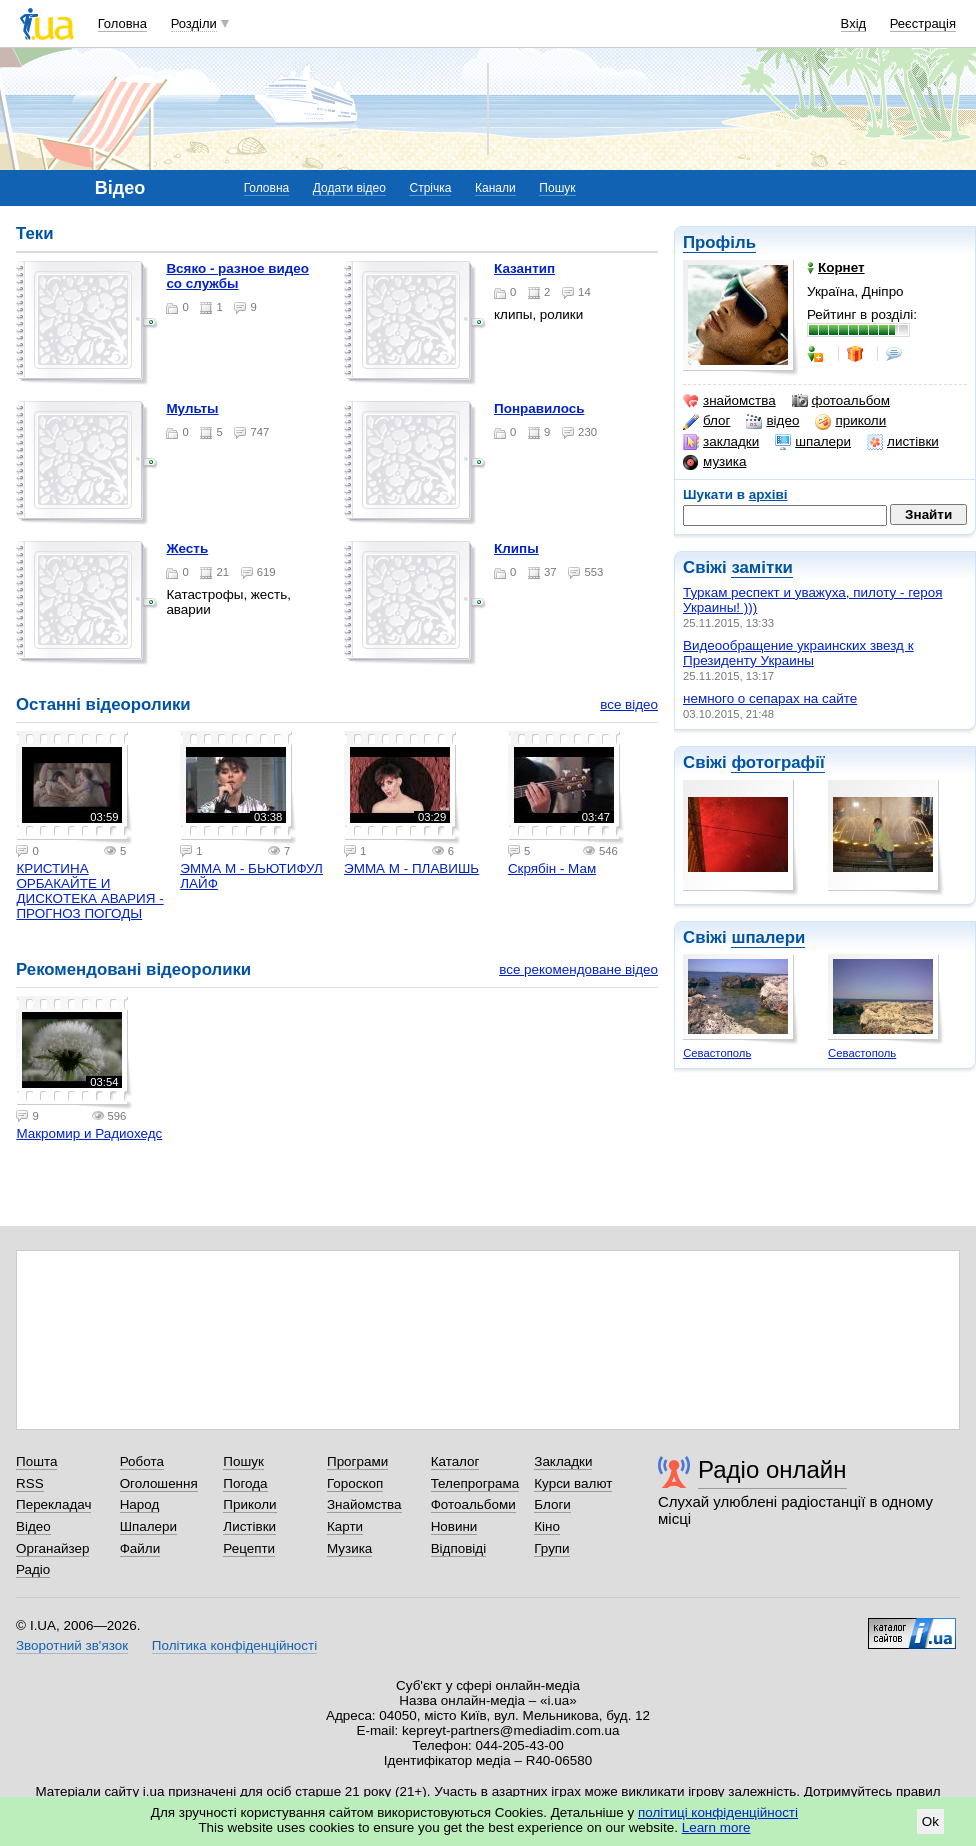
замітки (762, 567)
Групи (551, 1548)
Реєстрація (923, 23)
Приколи (249, 1504)
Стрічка (430, 188)
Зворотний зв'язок (72, 1645)
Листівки (249, 1526)
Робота (142, 1461)
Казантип (524, 268)
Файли (140, 1548)
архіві (768, 494)
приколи (850, 421)
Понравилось (539, 408)
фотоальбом (841, 401)
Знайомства (364, 1504)
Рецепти (249, 1548)
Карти (345, 1526)
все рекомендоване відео (578, 969)
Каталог (455, 1461)
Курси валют (573, 1483)
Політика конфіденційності (234, 1645)
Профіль (719, 242)
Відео (33, 1526)
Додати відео (349, 188)
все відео (629, 704)
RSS (30, 1483)
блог (706, 421)
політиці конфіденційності (718, 1812)
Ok (930, 1821)
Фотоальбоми (473, 1504)
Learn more (716, 1827)
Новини (454, 1526)
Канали (495, 188)
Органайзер (52, 1548)
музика (714, 462)
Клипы (516, 548)
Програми (357, 1461)
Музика (349, 1548)
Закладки (563, 1461)
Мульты (192, 408)
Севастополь (717, 1053)
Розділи (194, 23)
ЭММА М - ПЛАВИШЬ (411, 868)
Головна (122, 23)
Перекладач (53, 1504)
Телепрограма (475, 1483)
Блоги (552, 1504)
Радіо (33, 1569)
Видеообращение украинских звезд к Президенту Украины (798, 653)
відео (772, 421)
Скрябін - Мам (552, 868)
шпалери (813, 442)
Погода (245, 1483)
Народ (140, 1504)
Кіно (547, 1526)
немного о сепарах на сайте (770, 698)
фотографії (777, 762)
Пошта (36, 1461)
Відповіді (459, 1548)
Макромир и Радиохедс (89, 1133)
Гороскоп (355, 1483)
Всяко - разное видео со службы (237, 276)
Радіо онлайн (772, 1469)
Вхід (854, 23)
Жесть (187, 548)
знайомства (729, 401)
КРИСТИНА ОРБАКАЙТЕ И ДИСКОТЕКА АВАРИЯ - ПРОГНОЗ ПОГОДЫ (89, 891)
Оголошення (159, 1483)
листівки (903, 442)
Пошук (557, 188)
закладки (721, 442)
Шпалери (148, 1526)
